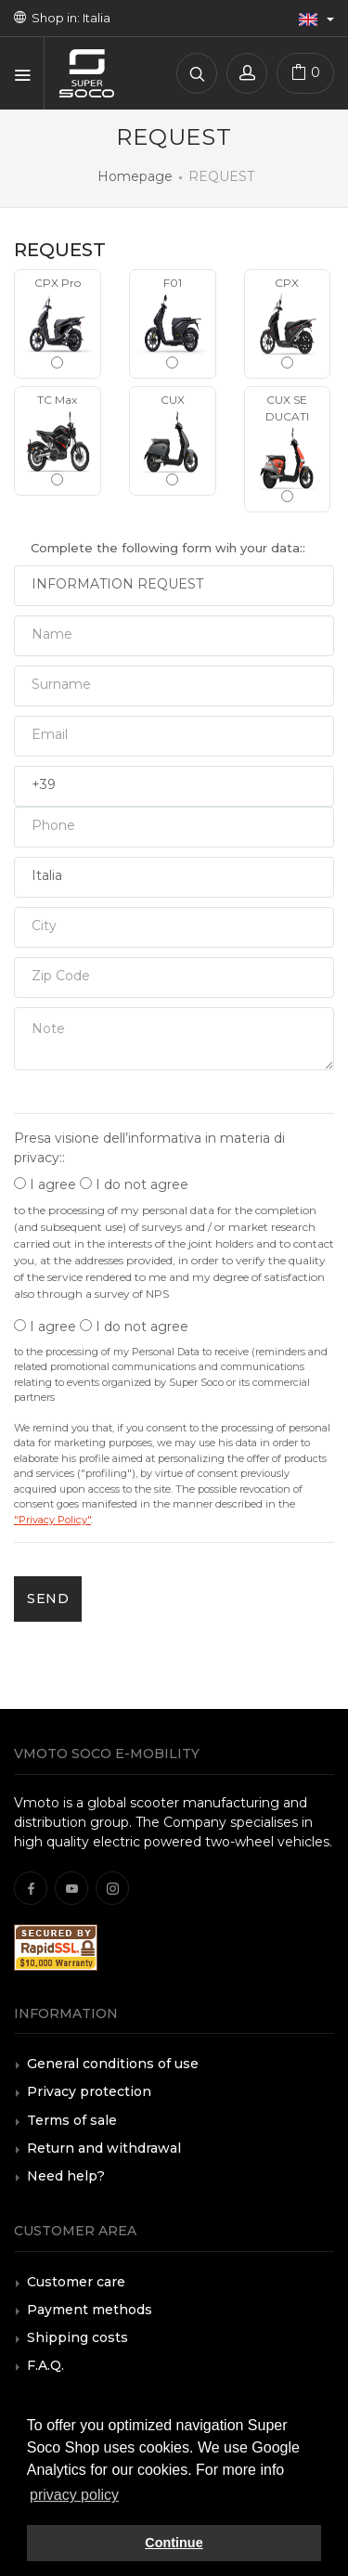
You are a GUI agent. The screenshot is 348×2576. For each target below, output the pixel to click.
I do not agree (134, 1184)
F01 (173, 322)
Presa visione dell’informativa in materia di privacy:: (149, 1148)
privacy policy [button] (74, 2495)
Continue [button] (173, 2542)
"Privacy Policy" (52, 1519)
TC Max (57, 439)
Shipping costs (77, 2337)
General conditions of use (113, 2063)
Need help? (66, 2176)
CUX (173, 439)
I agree (45, 1184)
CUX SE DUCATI (288, 447)
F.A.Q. (45, 2365)
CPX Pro (57, 322)
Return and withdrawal (104, 2148)
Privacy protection (89, 2091)
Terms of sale (72, 2120)
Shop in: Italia (62, 17)
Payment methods (89, 2309)
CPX (288, 322)
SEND (48, 1598)
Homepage (135, 176)
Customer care (76, 2281)
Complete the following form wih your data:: (168, 547)
